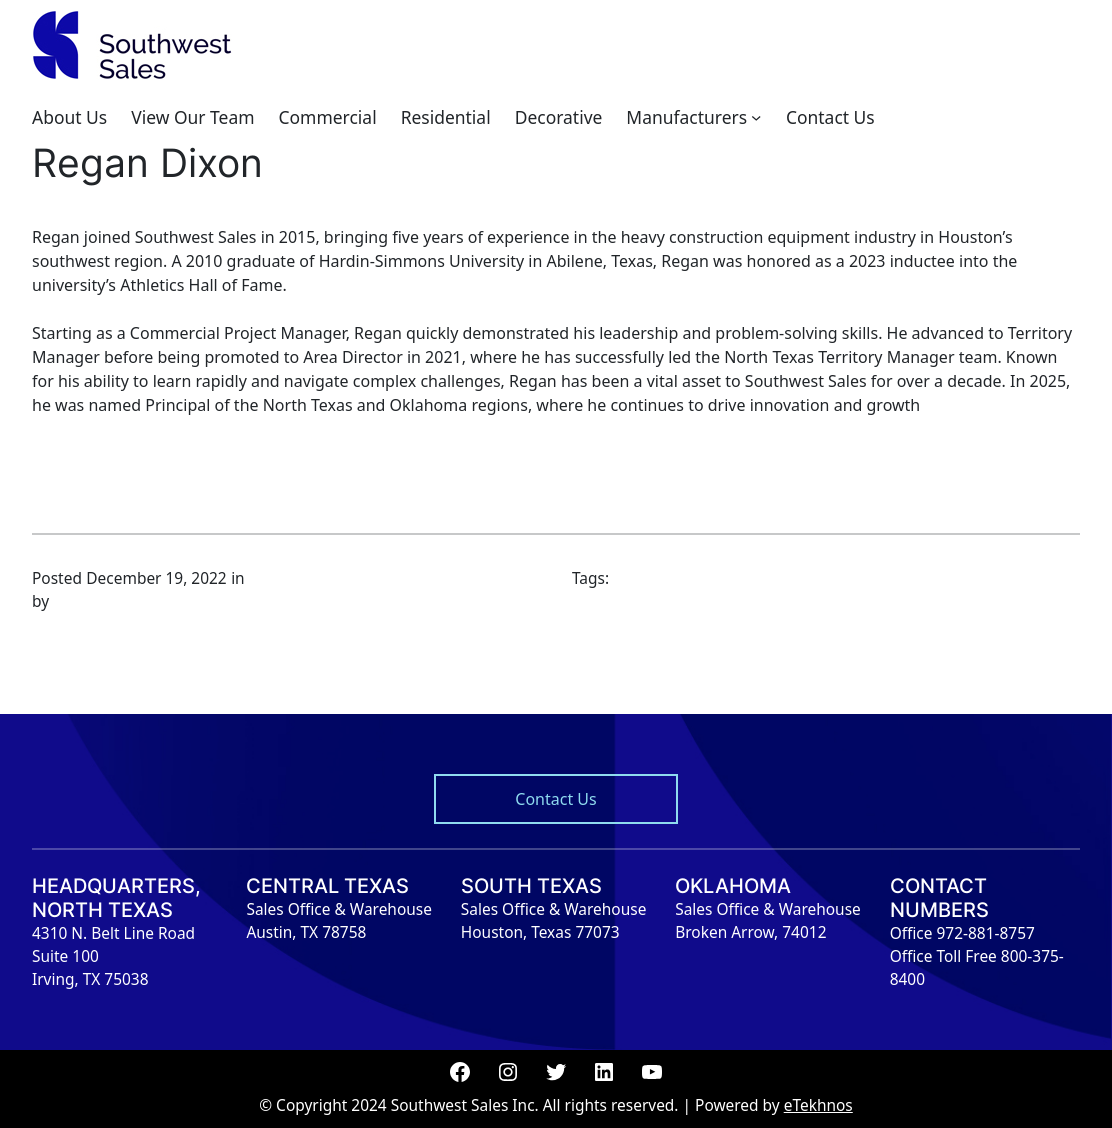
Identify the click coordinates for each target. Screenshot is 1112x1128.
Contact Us (555, 799)
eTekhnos (818, 1105)
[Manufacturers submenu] (756, 117)
